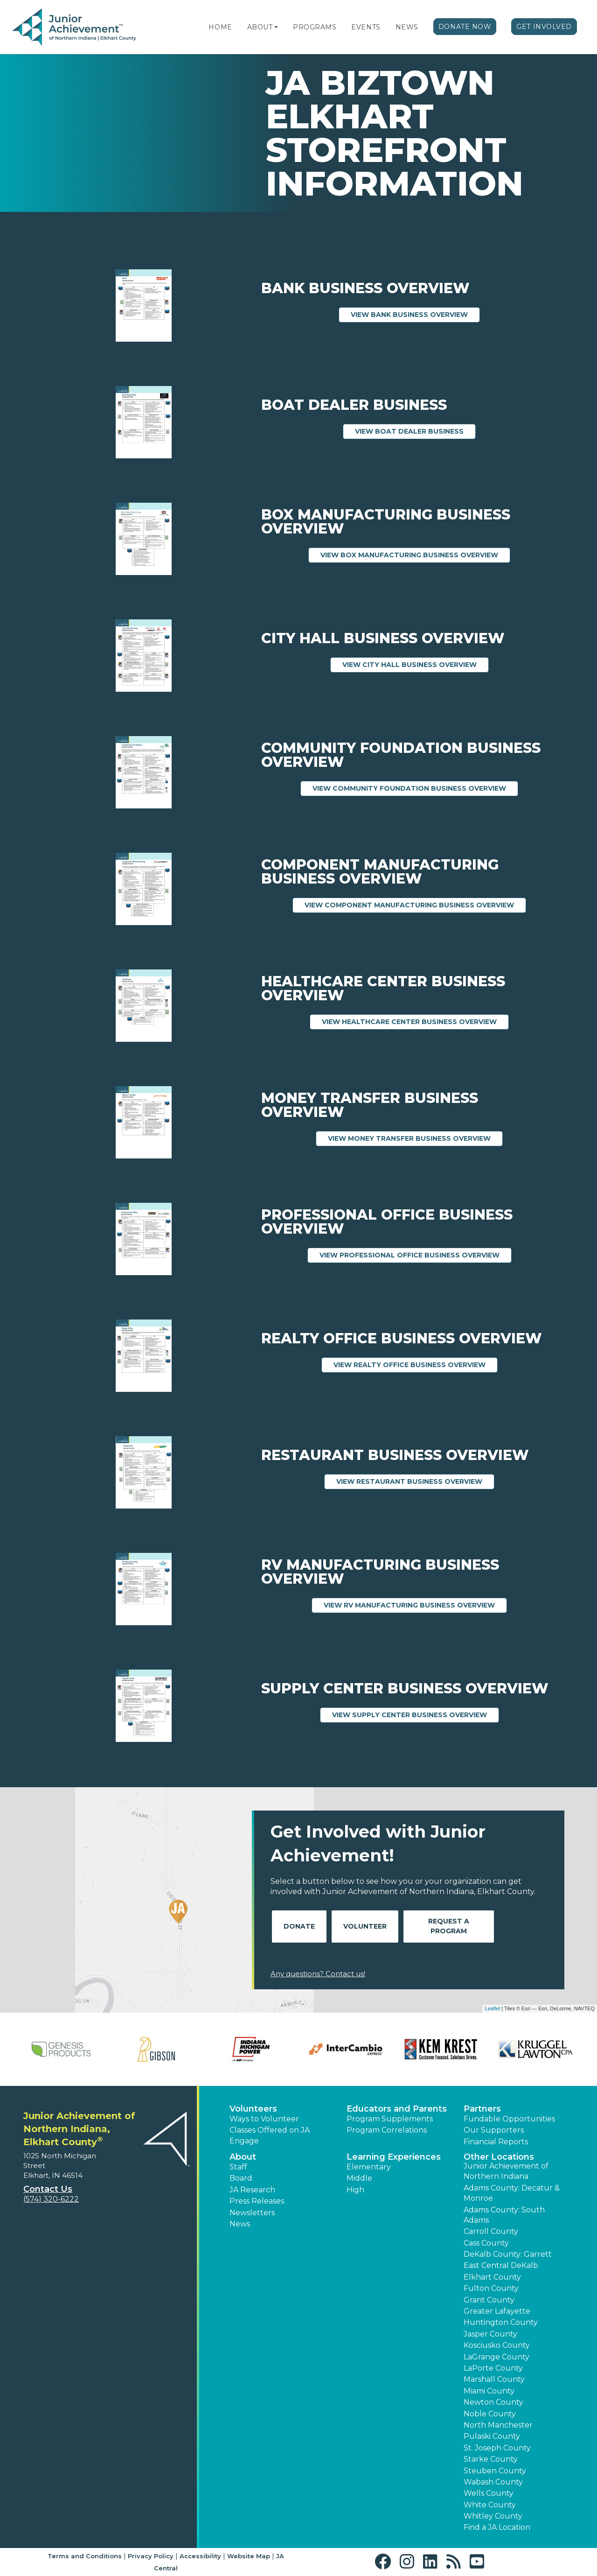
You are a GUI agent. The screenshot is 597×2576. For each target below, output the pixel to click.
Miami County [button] (489, 2390)
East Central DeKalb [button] (501, 2265)
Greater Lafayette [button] (497, 2311)
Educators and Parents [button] (397, 2109)
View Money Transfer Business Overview (415, 1138)
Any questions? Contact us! (318, 1973)
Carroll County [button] (491, 2231)
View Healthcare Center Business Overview (415, 1021)
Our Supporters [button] (494, 2130)
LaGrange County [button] (496, 2356)
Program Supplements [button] (390, 2118)
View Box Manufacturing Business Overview (415, 554)
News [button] (239, 2223)
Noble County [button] (490, 2413)
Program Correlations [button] (387, 2130)
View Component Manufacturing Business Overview (415, 904)
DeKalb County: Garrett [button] (508, 2254)
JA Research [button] (252, 2189)
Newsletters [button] (252, 2212)
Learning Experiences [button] (394, 2157)
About (260, 27)
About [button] (242, 2157)
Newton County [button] (493, 2402)
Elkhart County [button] (492, 2277)
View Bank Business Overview (415, 314)
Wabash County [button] (493, 2482)
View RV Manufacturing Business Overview (415, 1604)
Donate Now (465, 26)
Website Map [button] (248, 2556)
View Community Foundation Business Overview (415, 788)
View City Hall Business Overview (415, 664)
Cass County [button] (486, 2243)
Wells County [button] (489, 2493)
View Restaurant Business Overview (415, 1481)
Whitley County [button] (493, 2516)
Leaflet (492, 2008)
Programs (314, 27)
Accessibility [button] (200, 2556)
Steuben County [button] (495, 2470)
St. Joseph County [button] (497, 2447)
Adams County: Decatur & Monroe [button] (512, 2193)
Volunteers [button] (253, 2109)
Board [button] (240, 2178)
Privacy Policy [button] (151, 2556)
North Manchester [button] (498, 2425)
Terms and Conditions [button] (85, 2556)
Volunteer (365, 1926)
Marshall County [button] (494, 2379)
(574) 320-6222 (51, 2199)
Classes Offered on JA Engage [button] (269, 2135)
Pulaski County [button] (492, 2436)
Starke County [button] (491, 2459)
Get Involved (544, 26)
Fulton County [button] (491, 2288)
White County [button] (490, 2504)
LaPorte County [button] (493, 2368)
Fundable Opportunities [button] (509, 2118)
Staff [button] (238, 2166)
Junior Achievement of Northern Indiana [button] (506, 2171)
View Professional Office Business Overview (415, 1254)
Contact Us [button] (47, 2189)
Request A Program (448, 1926)
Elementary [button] (369, 2166)
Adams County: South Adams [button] (504, 2215)
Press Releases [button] (256, 2201)
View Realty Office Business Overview (415, 1364)
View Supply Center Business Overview (415, 1714)
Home (220, 27)
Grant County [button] (489, 2299)
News (407, 27)
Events (365, 27)
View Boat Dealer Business (415, 430)
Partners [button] (482, 2109)
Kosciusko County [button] (497, 2345)
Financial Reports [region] (496, 2141)
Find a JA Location (497, 2527)
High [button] (355, 2189)
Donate (299, 1926)
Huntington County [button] (501, 2322)
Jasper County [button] (490, 2334)
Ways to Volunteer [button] (264, 2118)
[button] (276, 27)
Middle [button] (359, 2178)
